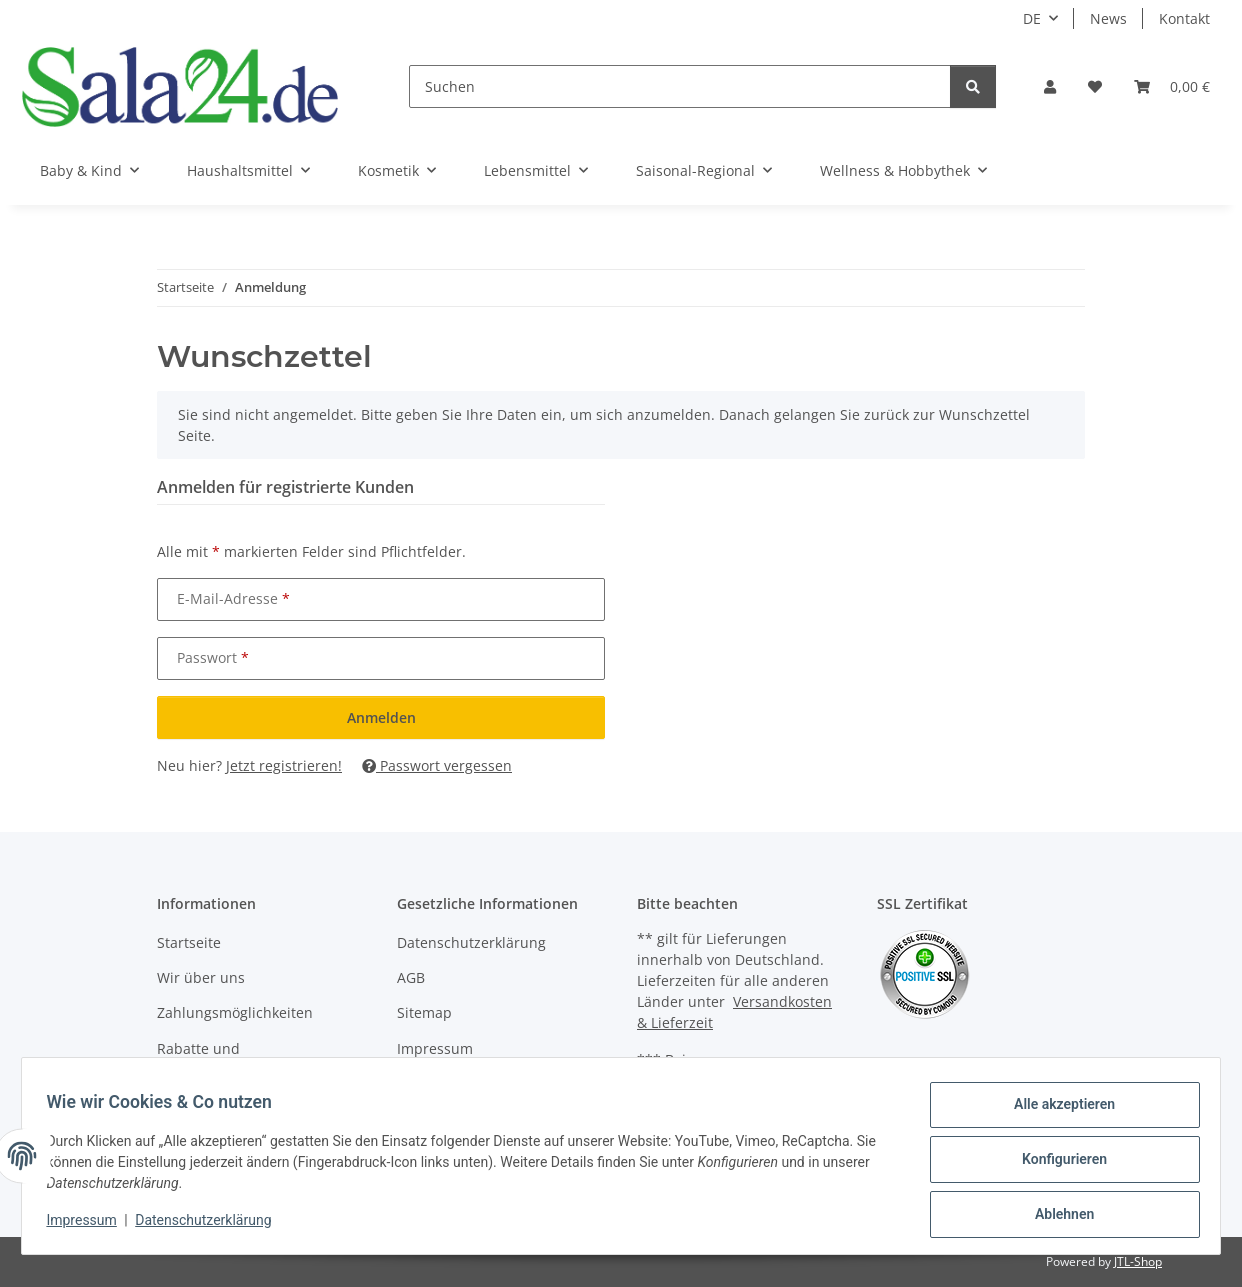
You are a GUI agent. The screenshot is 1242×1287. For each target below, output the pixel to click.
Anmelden (381, 717)
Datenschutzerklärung (211, 1225)
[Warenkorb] (1172, 86)
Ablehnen (1056, 1216)
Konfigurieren (1056, 1164)
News (1108, 18)
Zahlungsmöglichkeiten (235, 1012)
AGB (411, 977)
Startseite (189, 942)
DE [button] (1032, 18)
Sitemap (424, 1012)
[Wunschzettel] (1095, 86)
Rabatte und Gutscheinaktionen (220, 1059)
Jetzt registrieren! (284, 765)
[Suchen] (680, 86)
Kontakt (1184, 18)
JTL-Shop (1138, 1261)
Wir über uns (201, 977)
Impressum (89, 1225)
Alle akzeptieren (1056, 1112)
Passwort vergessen (437, 765)
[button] (1050, 86)
